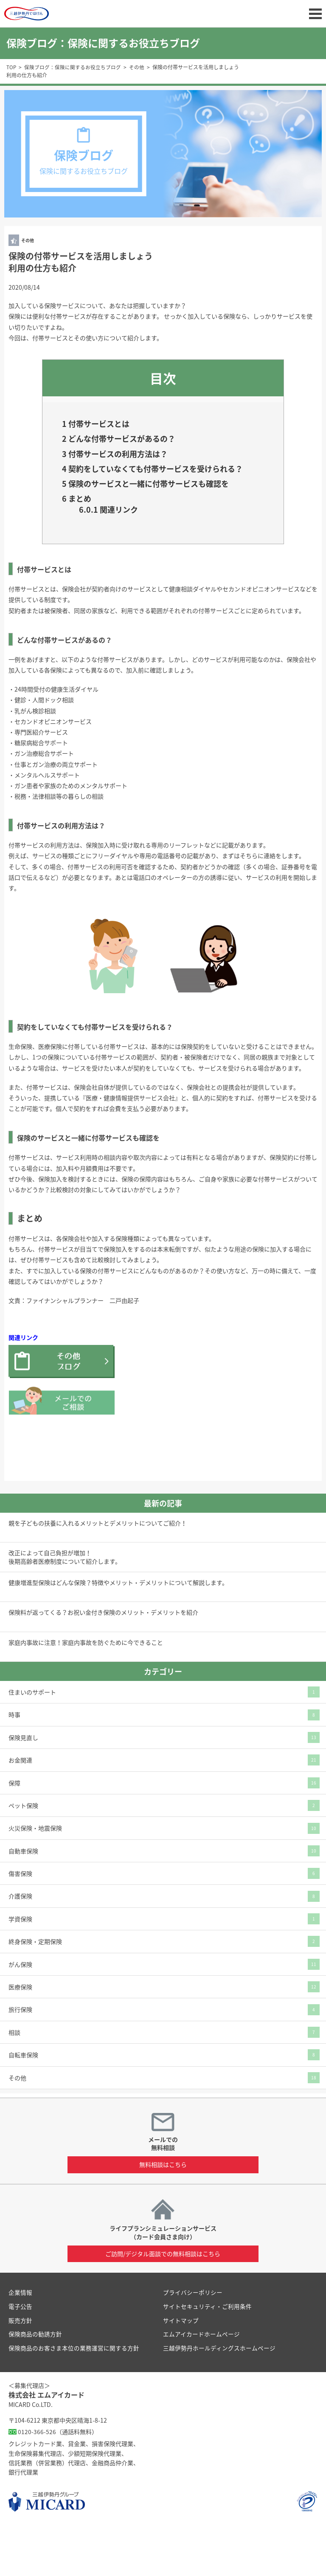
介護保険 (20, 1944)
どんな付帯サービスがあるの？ (134, 443)
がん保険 (20, 2012)
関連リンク (116, 556)
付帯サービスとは (105, 425)
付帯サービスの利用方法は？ (129, 461)
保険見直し (23, 1785)
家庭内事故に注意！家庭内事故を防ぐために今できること (85, 1690)
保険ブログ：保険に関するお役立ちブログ (73, 67)
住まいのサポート (32, 1740)
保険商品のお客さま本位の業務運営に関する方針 (73, 2395)
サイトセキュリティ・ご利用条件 (207, 2354)
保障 (14, 1831)
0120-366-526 (37, 2479)
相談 (14, 2080)
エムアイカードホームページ (201, 2382)
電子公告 (20, 2354)
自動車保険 (23, 1899)
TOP (11, 67)
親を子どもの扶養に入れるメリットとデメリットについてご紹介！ (97, 1571)
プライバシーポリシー (192, 2340)
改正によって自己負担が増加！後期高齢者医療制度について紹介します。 (64, 1605)
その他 (137, 67)
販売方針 (20, 2368)
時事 (14, 1763)
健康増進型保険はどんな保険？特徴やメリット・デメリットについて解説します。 (118, 1631)
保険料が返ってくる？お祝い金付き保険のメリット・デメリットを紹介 (103, 1661)
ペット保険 (23, 1853)
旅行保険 (20, 2057)
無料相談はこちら (163, 2212)
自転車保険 (23, 2103)
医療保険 (20, 2035)
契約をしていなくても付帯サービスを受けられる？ (158, 486)
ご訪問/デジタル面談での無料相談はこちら (162, 2301)
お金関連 (20, 1808)
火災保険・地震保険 (35, 1876)
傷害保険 (20, 1921)
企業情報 (20, 2340)
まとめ (80, 542)
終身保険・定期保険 (35, 1989)
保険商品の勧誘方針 (35, 2382)
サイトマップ (181, 2368)
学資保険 (20, 1967)
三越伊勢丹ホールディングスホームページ (219, 2395)
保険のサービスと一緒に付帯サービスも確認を (159, 517)
